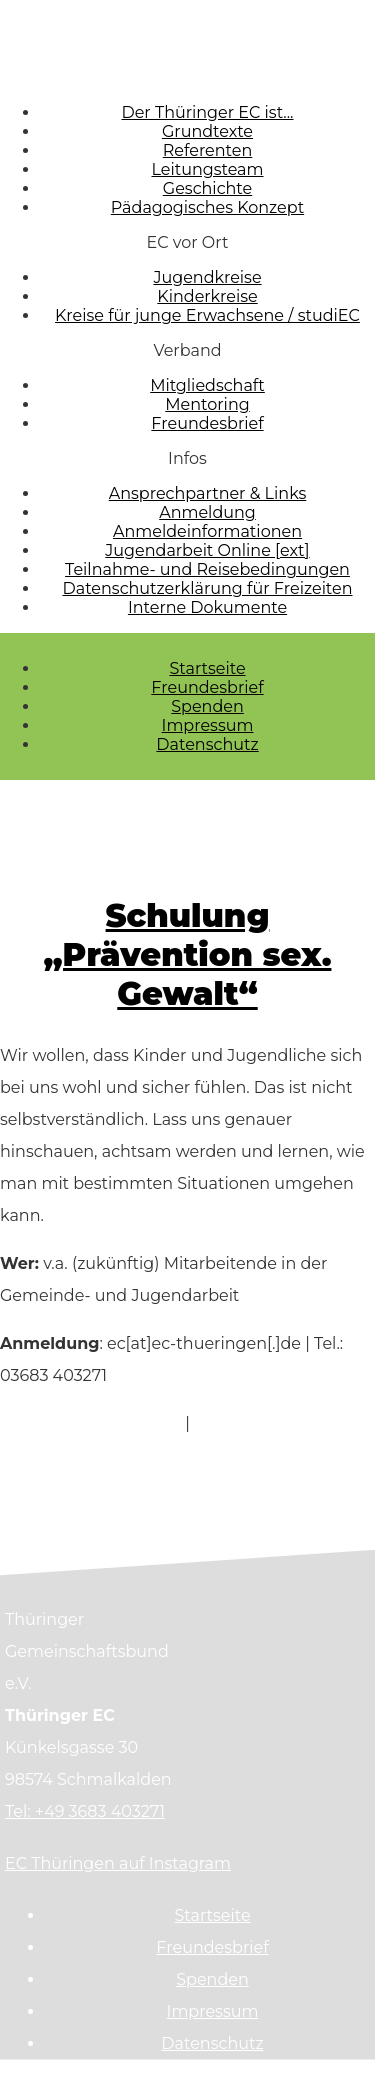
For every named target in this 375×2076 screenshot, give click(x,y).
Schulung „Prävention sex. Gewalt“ (188, 954)
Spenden (207, 706)
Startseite (207, 668)
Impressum (208, 725)
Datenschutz (207, 744)
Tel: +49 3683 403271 (85, 1811)
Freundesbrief (207, 687)
